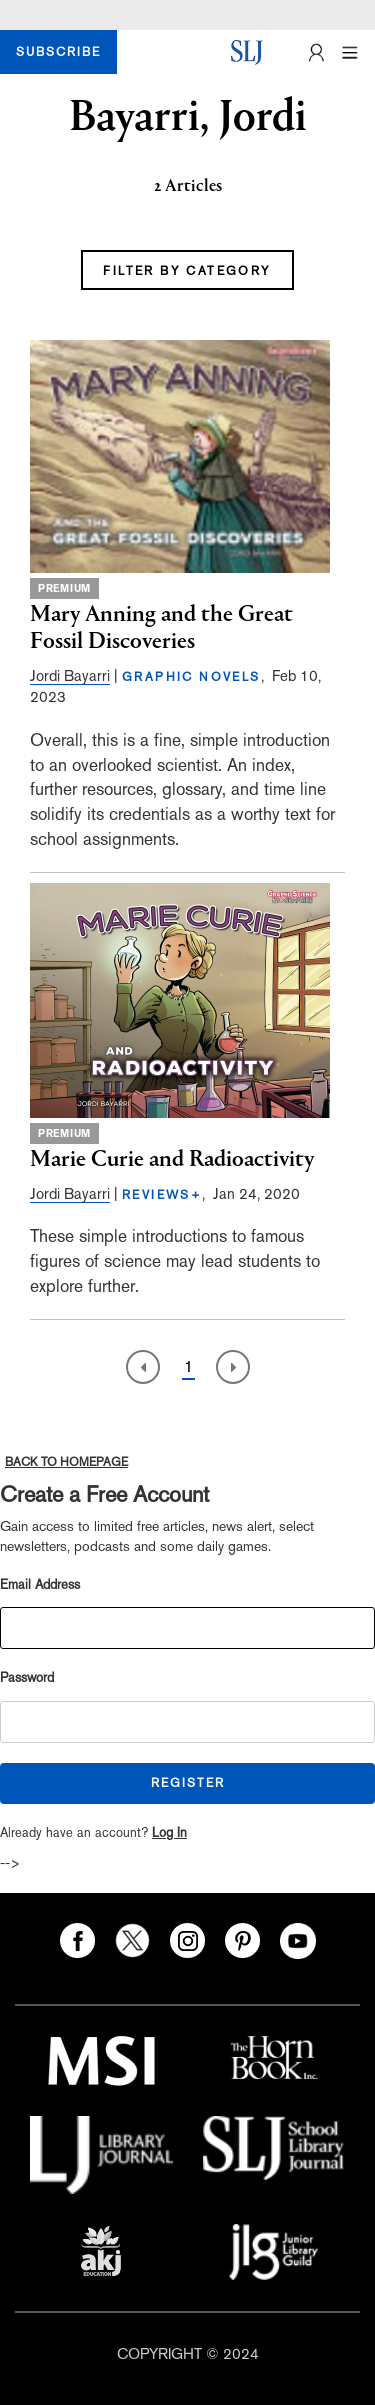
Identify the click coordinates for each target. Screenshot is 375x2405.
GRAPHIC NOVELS (191, 677)
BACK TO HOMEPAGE (66, 1462)
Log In (169, 1832)
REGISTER (188, 1783)
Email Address (40, 1584)
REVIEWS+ (162, 1195)
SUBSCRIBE (58, 52)
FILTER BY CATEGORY (187, 271)
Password (27, 1677)
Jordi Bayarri (70, 675)
